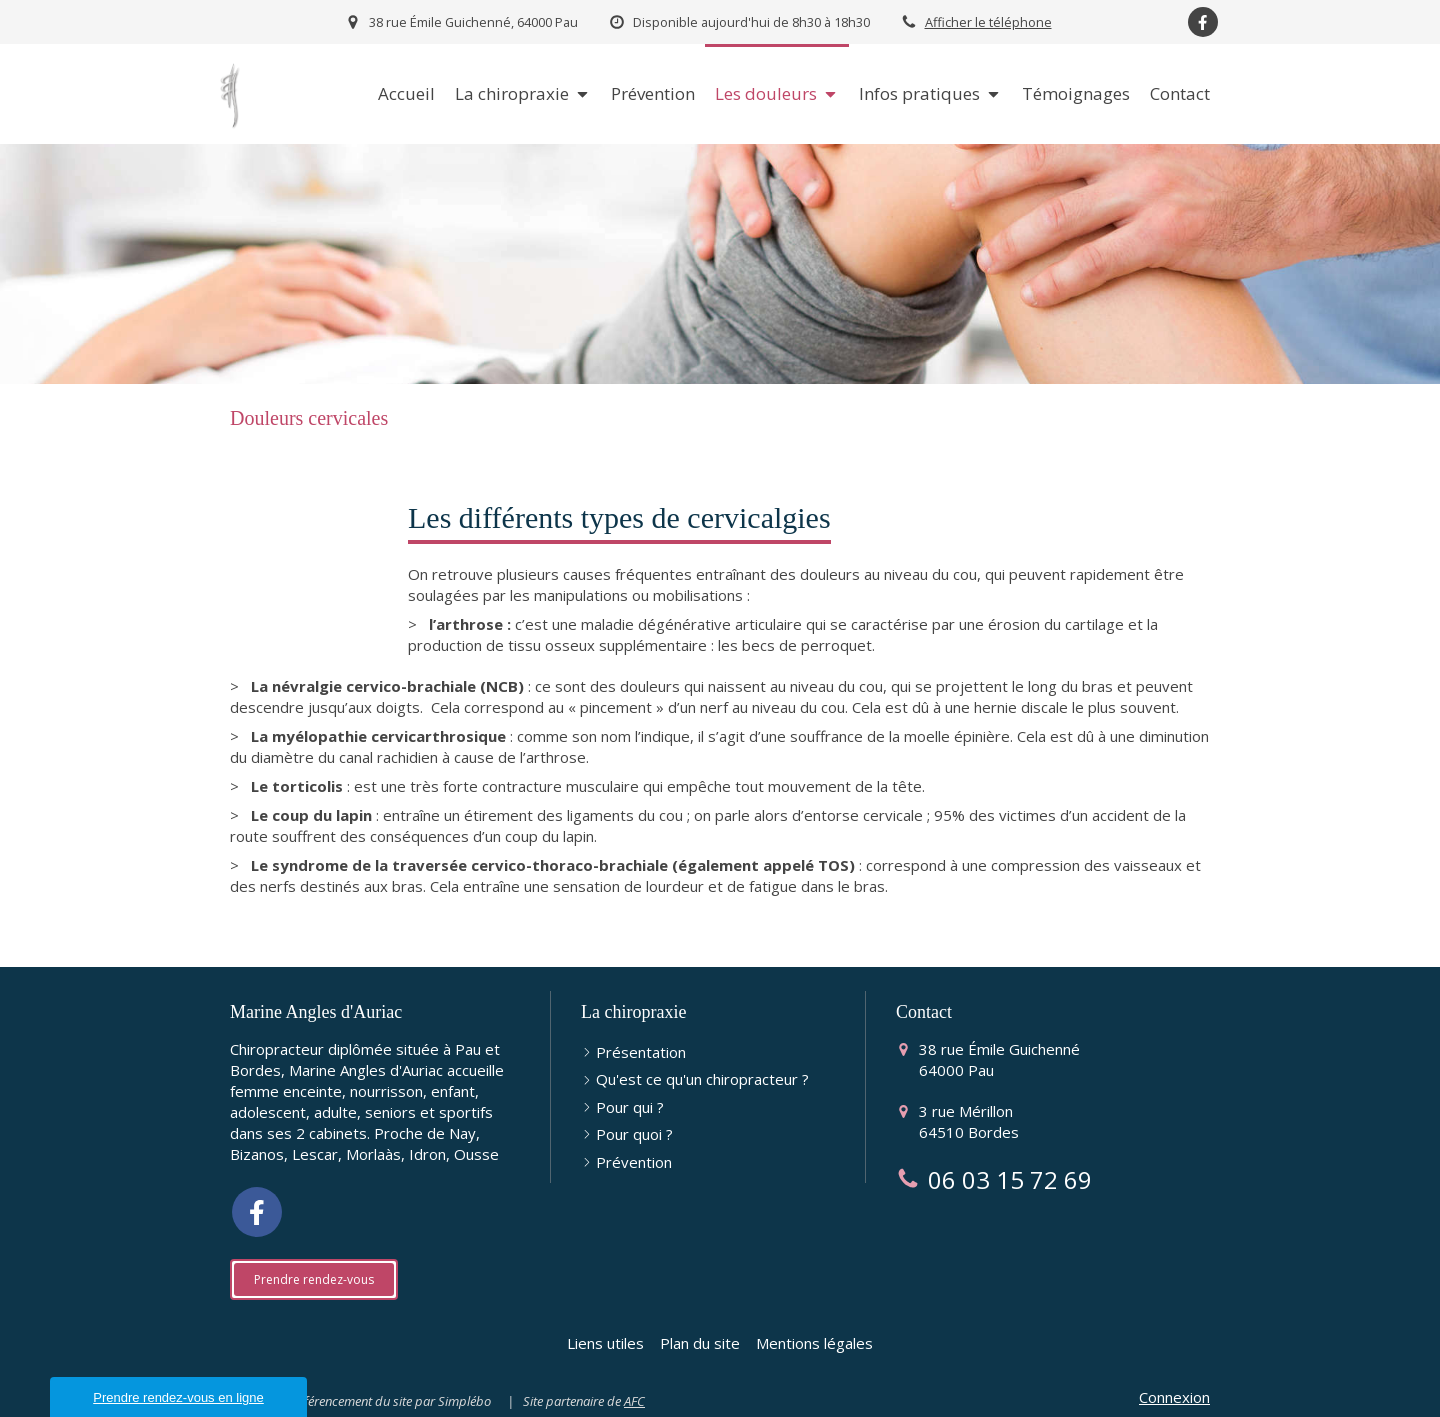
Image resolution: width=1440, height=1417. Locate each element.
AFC (634, 1401)
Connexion (1174, 1397)
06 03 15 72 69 (1010, 1179)
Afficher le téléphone (988, 22)
